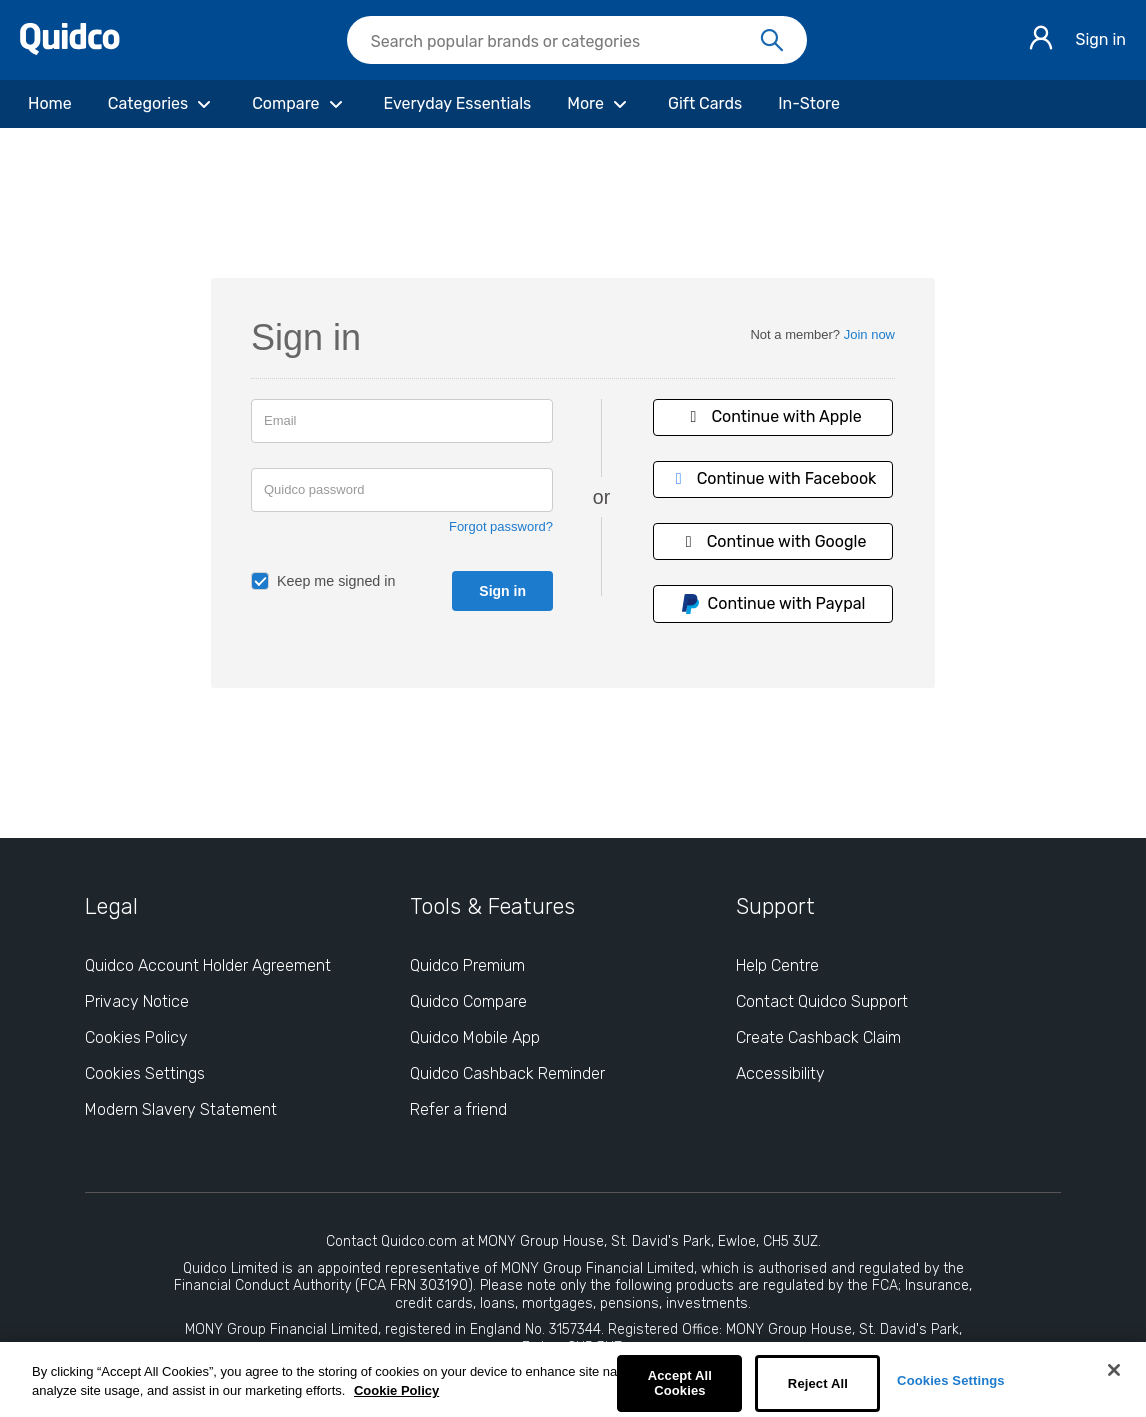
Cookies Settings (951, 1380)
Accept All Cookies (680, 1383)
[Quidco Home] (70, 49)
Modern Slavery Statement (181, 1109)
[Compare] (299, 104)
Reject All (818, 1383)
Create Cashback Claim (818, 1037)
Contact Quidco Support (822, 1001)
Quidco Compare (468, 1001)
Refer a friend (458, 1109)
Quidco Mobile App (475, 1037)
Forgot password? (501, 526)
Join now (869, 334)
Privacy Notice (137, 1001)
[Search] (772, 41)
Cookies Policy (136, 1037)
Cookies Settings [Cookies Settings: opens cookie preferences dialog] (145, 1073)
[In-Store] (809, 104)
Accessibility (780, 1073)
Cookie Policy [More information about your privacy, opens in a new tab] (396, 1390)
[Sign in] (1041, 40)
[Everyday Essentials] (458, 104)
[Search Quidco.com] (565, 42)
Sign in (1100, 39)
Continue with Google (773, 541)
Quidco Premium (467, 965)
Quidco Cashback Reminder (507, 1073)
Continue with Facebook (773, 478)
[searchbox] (577, 40)
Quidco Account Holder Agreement (208, 965)
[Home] (50, 104)
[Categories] (162, 104)
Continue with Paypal (773, 604)
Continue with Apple (772, 416)
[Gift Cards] (705, 104)
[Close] (1114, 1370)
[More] (599, 104)
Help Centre (777, 965)
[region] (573, 1379)
